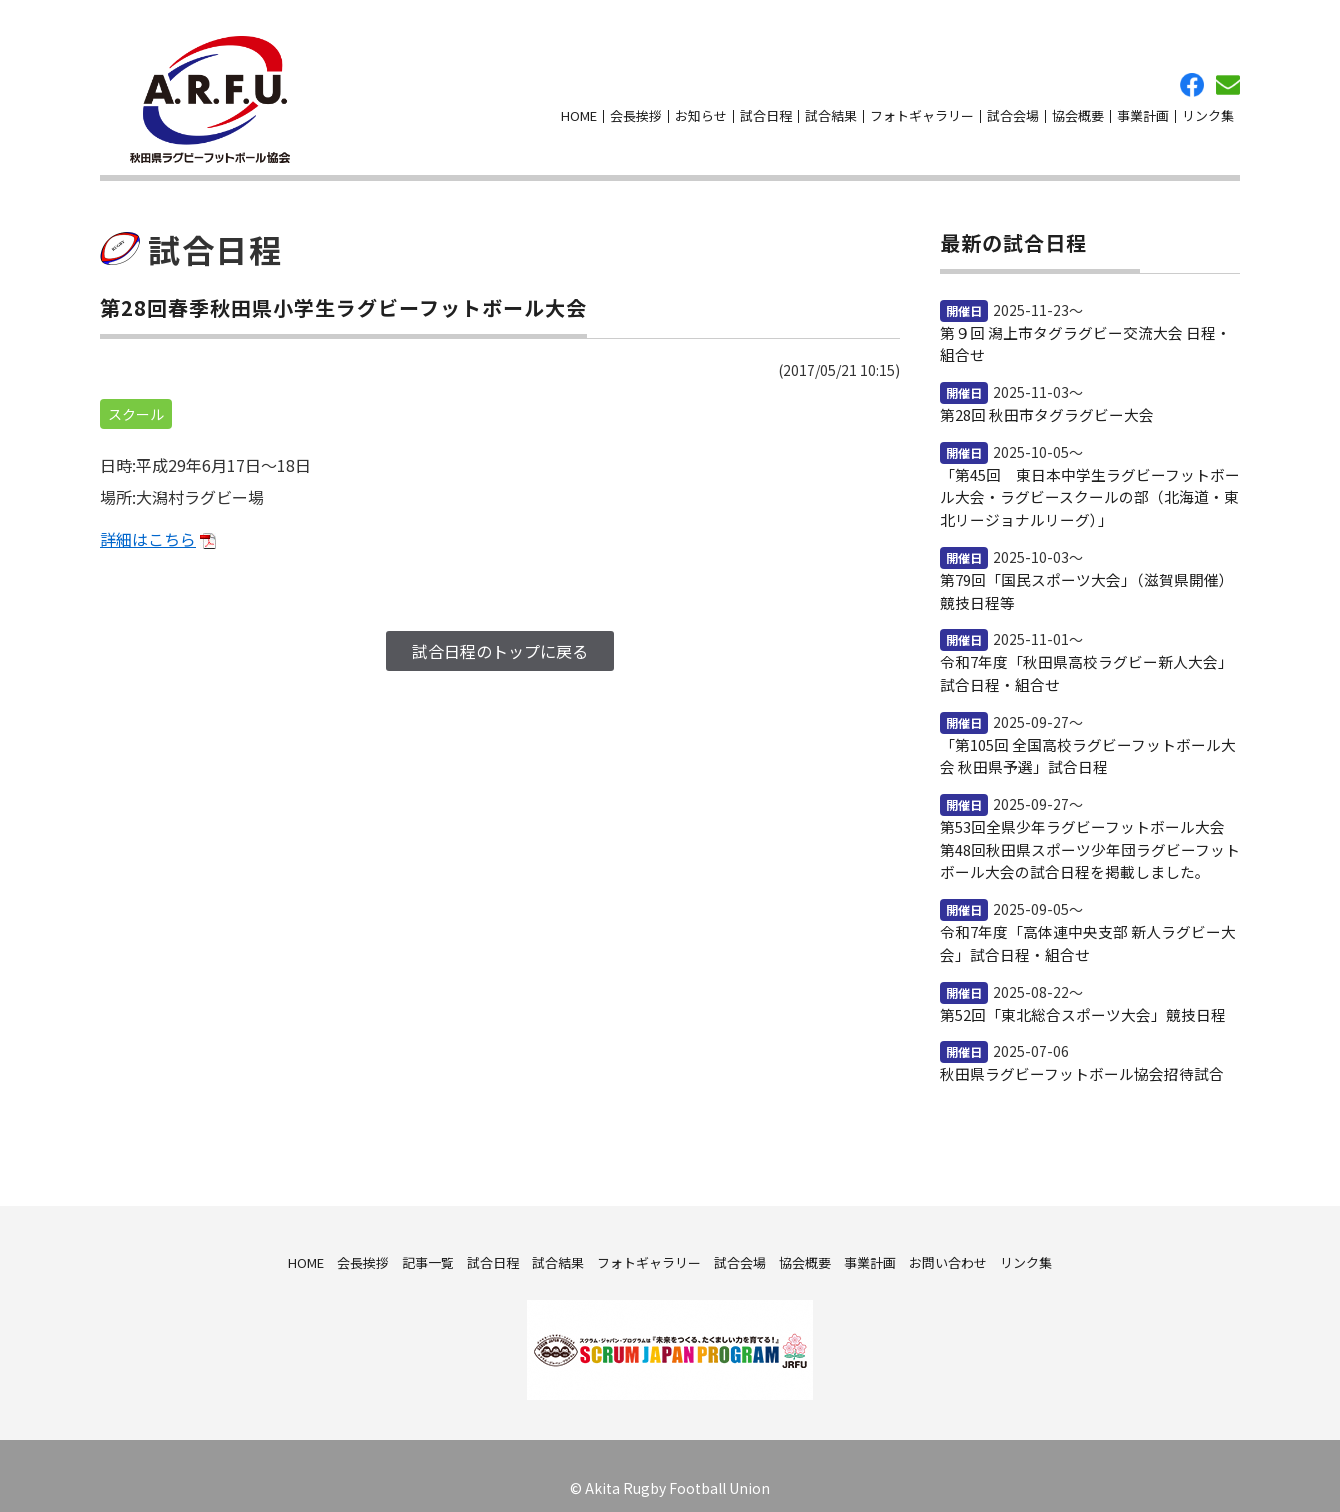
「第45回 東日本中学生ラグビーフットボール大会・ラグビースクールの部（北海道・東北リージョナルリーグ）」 (1087, 482)
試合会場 (1013, 109)
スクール (136, 401)
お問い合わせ (1228, 79)
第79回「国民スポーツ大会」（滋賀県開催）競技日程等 (1084, 574)
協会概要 (1078, 109)
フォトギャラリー (922, 109)
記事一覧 (428, 1237)
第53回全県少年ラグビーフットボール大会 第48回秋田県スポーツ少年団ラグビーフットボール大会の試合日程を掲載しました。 (1087, 828)
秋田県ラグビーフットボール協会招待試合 (1072, 1049)
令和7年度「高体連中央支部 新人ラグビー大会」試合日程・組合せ (1089, 920)
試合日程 (766, 109)
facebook (1192, 79)
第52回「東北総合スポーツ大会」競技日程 (1074, 990)
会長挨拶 (636, 109)
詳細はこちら (148, 526)
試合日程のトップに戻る (500, 638)
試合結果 (831, 109)
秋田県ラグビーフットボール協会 (202, 93)
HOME (579, 109)
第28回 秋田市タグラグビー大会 (1040, 401)
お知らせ (701, 109)
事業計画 (1143, 109)
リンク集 (1208, 109)
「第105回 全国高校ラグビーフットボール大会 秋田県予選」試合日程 (1086, 736)
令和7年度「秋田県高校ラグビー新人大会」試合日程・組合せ (1084, 655)
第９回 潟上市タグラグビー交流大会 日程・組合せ (1090, 331)
